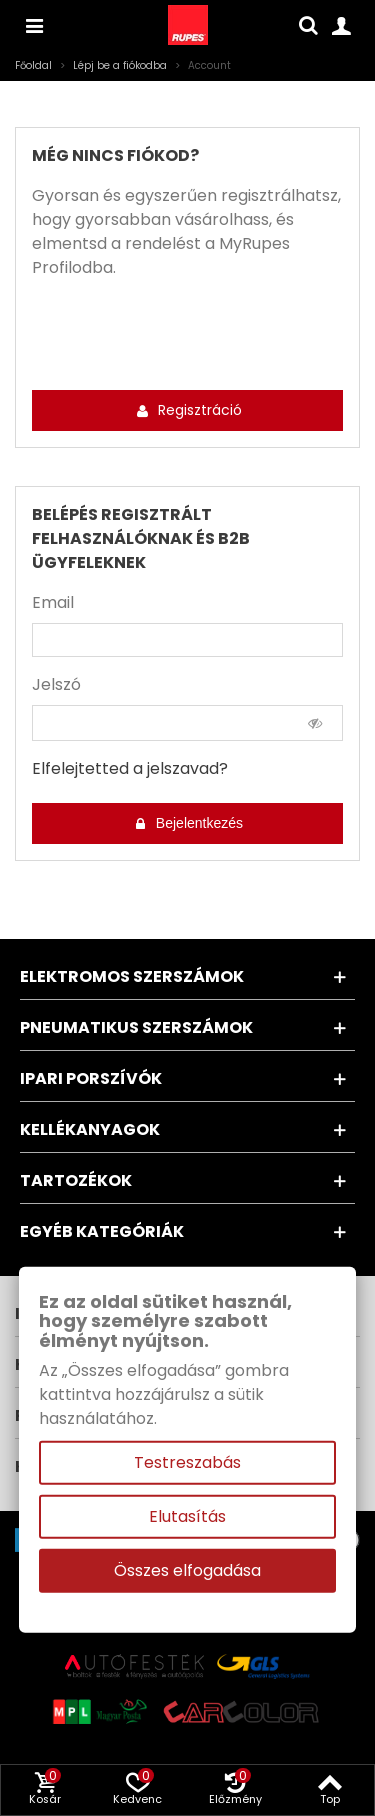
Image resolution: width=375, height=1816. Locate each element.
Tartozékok (76, 1180)
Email (53, 602)
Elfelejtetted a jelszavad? (130, 768)
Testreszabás (187, 1462)
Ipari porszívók (91, 1078)
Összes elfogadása (187, 1570)
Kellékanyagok (90, 1129)
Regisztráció (189, 410)
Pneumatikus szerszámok (136, 1027)
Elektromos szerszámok (132, 976)
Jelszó (56, 684)
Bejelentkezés (188, 823)
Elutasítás (187, 1516)
